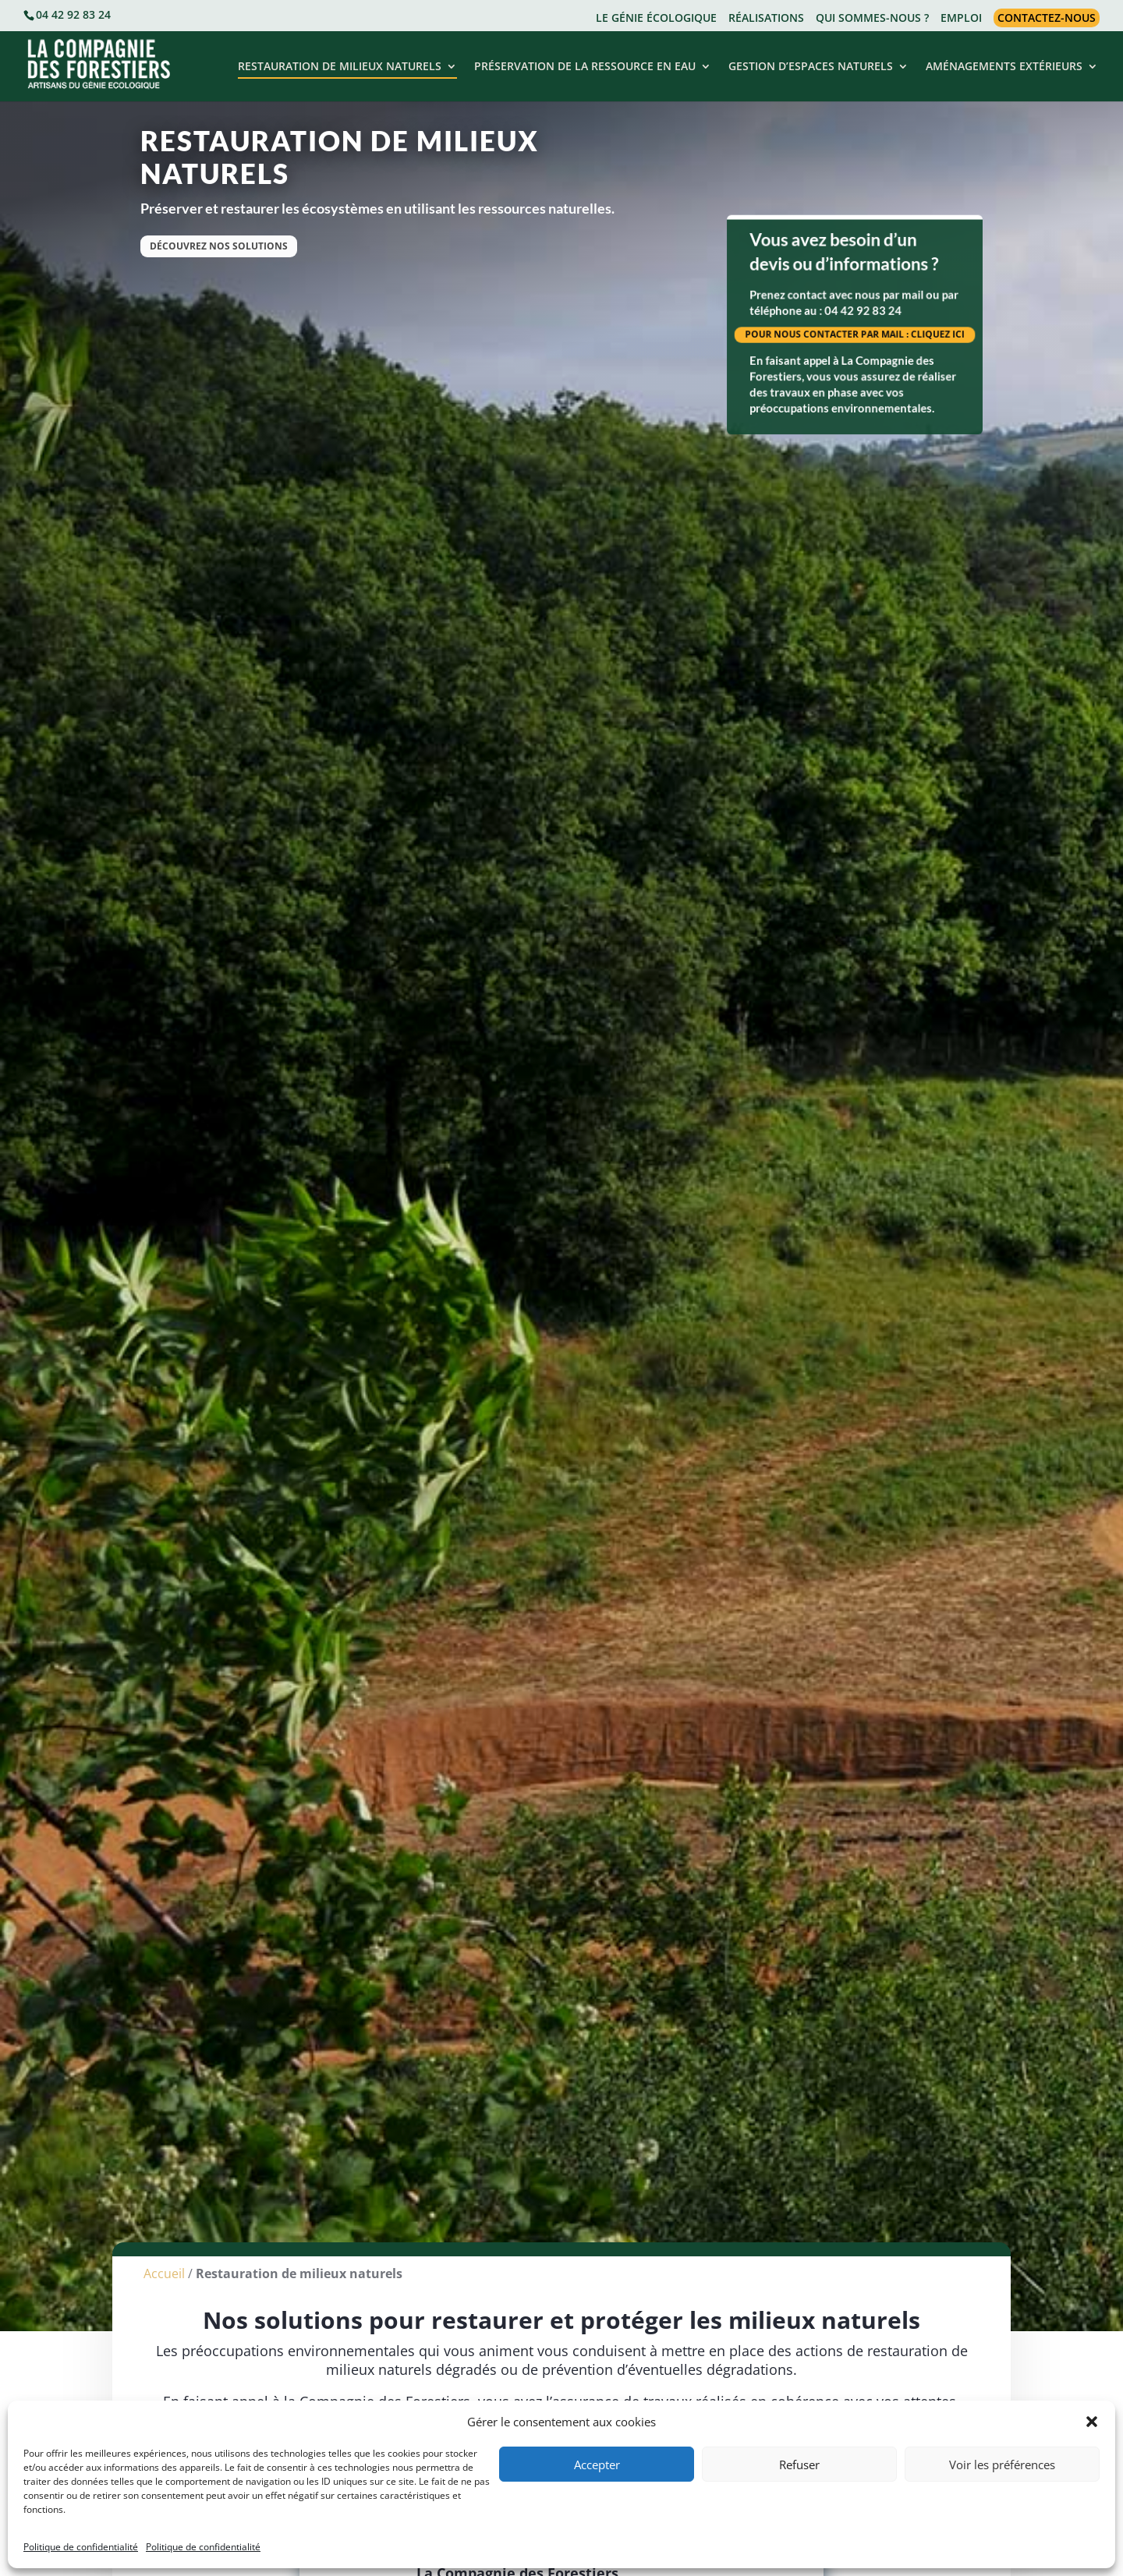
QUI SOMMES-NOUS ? (872, 18)
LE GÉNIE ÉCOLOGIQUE (656, 18)
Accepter (597, 2464)
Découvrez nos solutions (219, 246)
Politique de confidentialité (80, 2546)
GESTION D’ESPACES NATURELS (810, 67)
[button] (1092, 2421)
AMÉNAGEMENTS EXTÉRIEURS (1004, 67)
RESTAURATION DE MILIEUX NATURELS (339, 67)
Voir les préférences (1002, 2464)
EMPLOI (961, 18)
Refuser (799, 2464)
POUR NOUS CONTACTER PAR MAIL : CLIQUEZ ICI (854, 334)
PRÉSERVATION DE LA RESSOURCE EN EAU (585, 67)
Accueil (164, 2288)
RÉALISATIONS (766, 18)
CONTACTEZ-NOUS (1046, 17)
